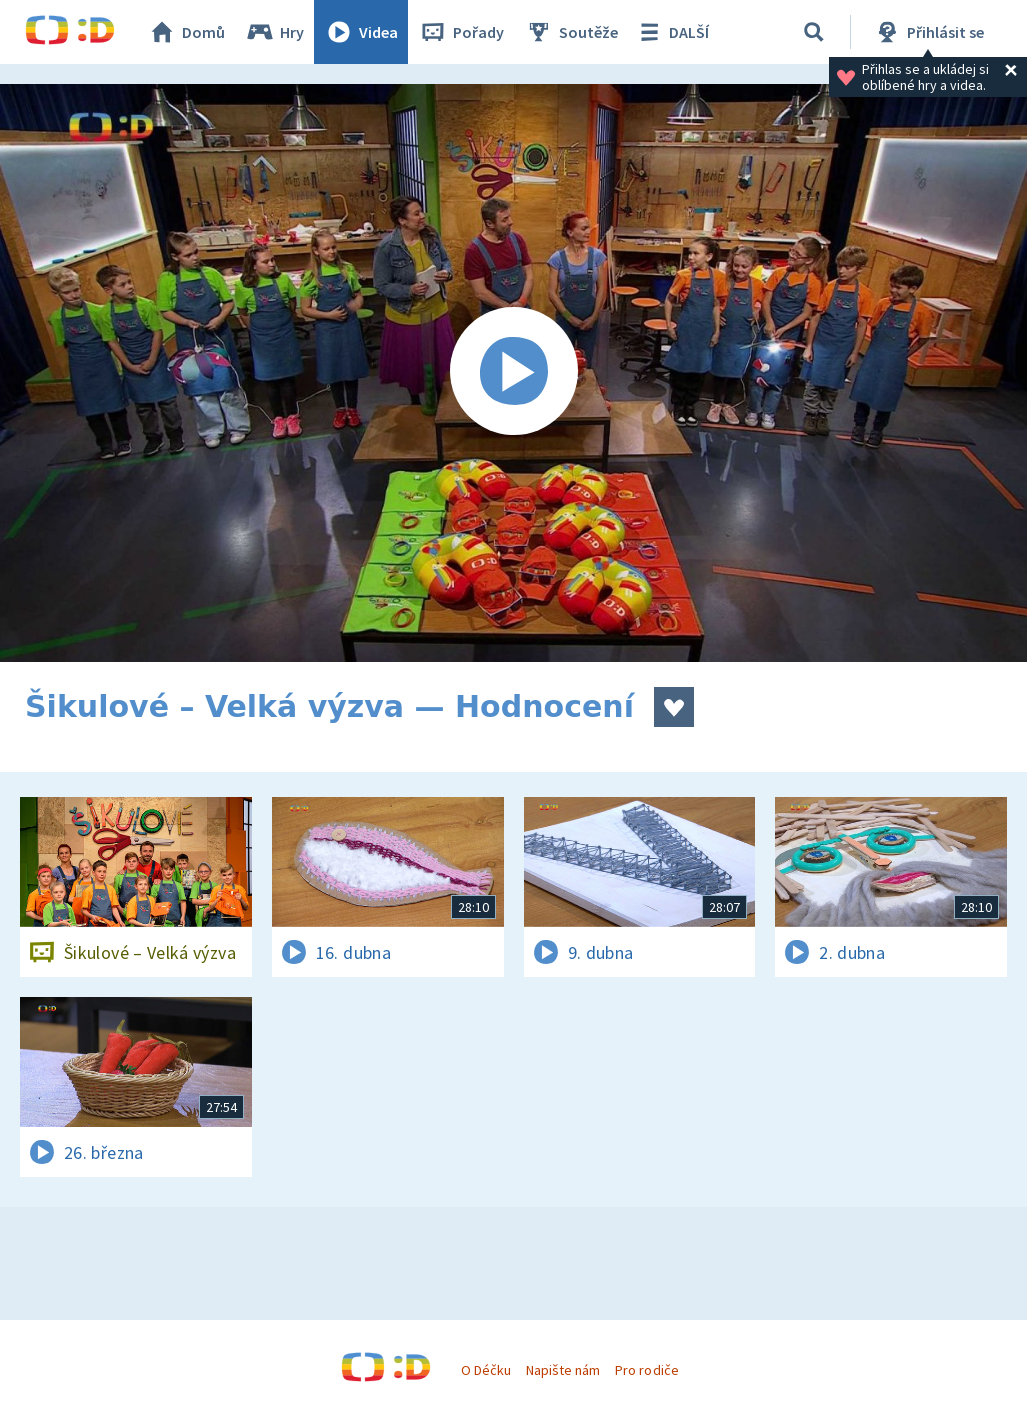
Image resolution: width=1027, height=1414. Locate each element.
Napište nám (563, 1370)
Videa (361, 32)
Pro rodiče (646, 1370)
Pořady (461, 32)
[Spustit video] (513, 373)
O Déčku (486, 1370)
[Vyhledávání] (814, 32)
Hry (274, 32)
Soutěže (571, 32)
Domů (186, 32)
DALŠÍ (671, 32)
